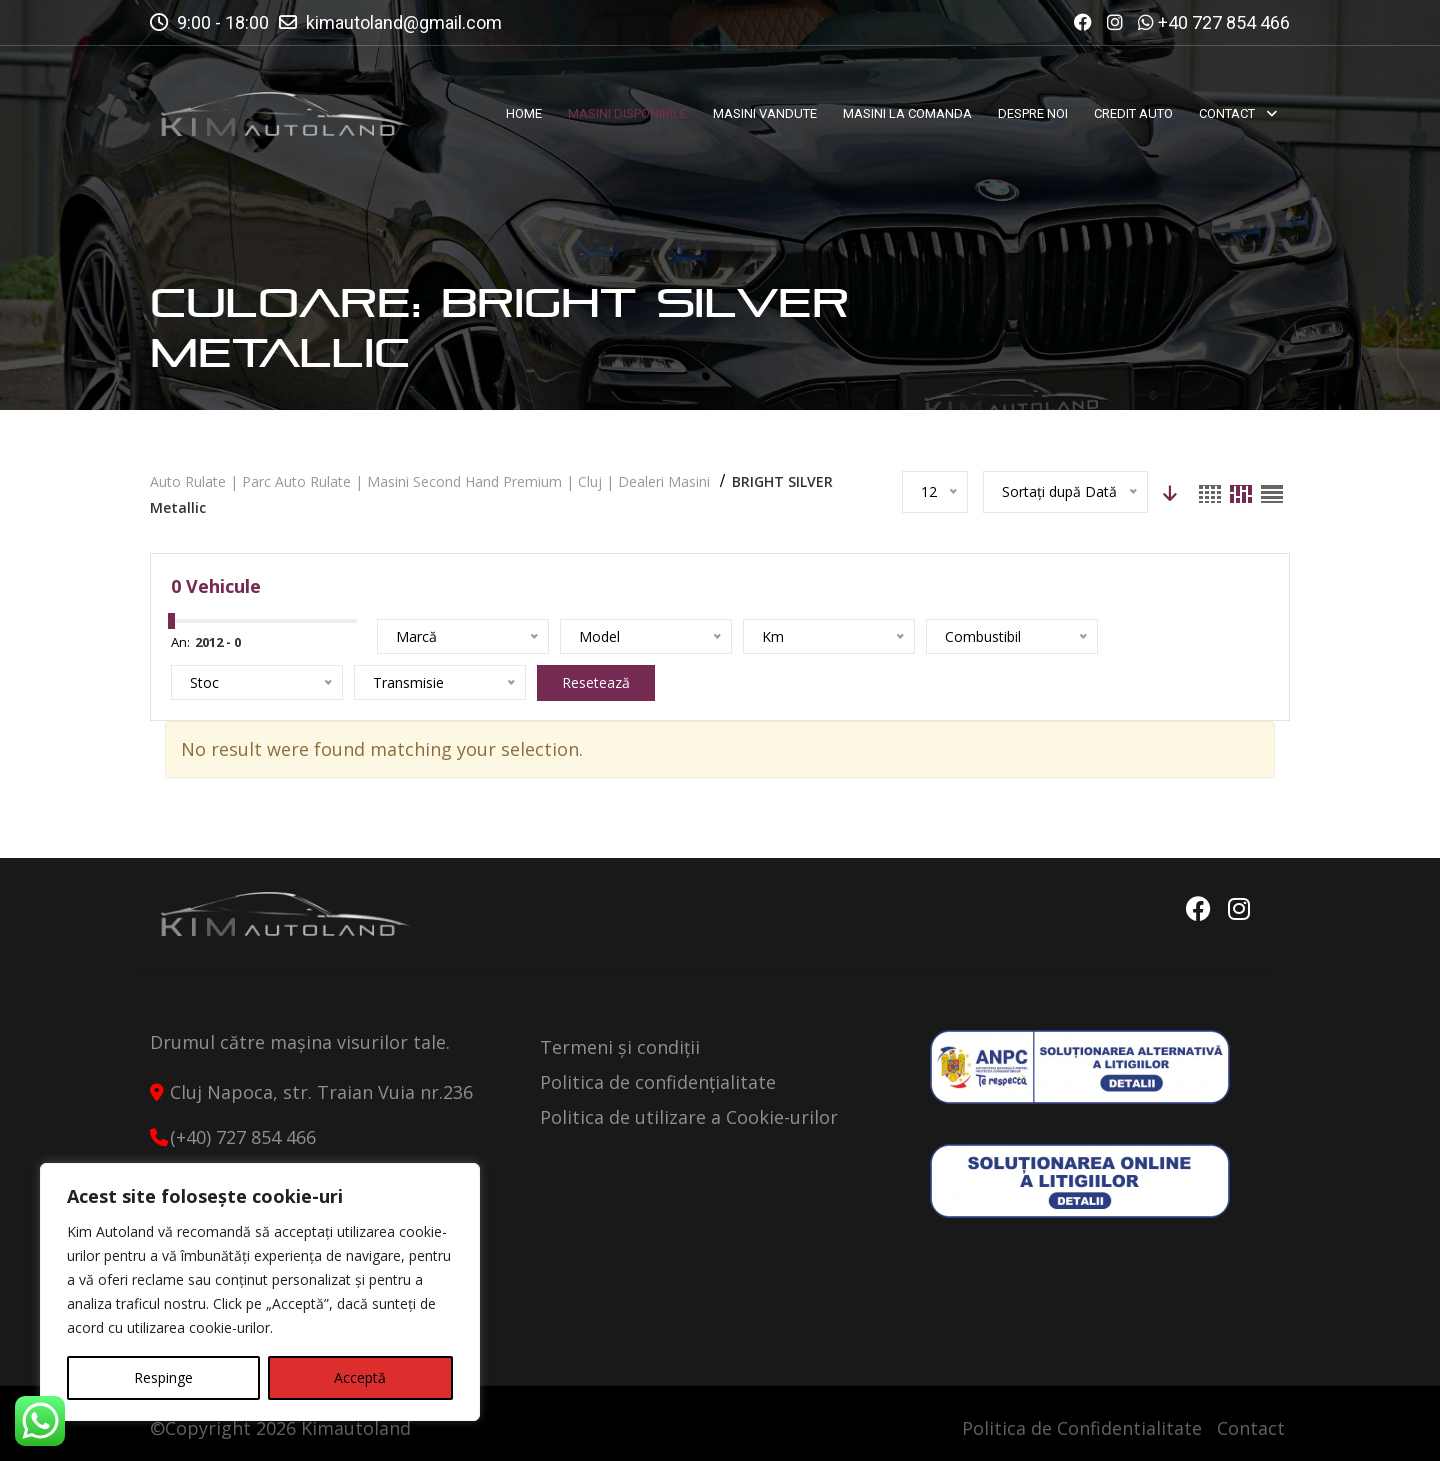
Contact (1251, 1428)
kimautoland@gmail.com (404, 22)
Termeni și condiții (620, 1047)
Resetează (596, 682)
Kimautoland (356, 1428)
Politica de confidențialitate (658, 1082)
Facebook (1197, 909)
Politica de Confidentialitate (1082, 1428)
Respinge (163, 1377)
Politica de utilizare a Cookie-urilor (689, 1117)
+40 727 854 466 (1224, 22)
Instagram (1239, 909)
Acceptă (360, 1377)
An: (180, 642)
